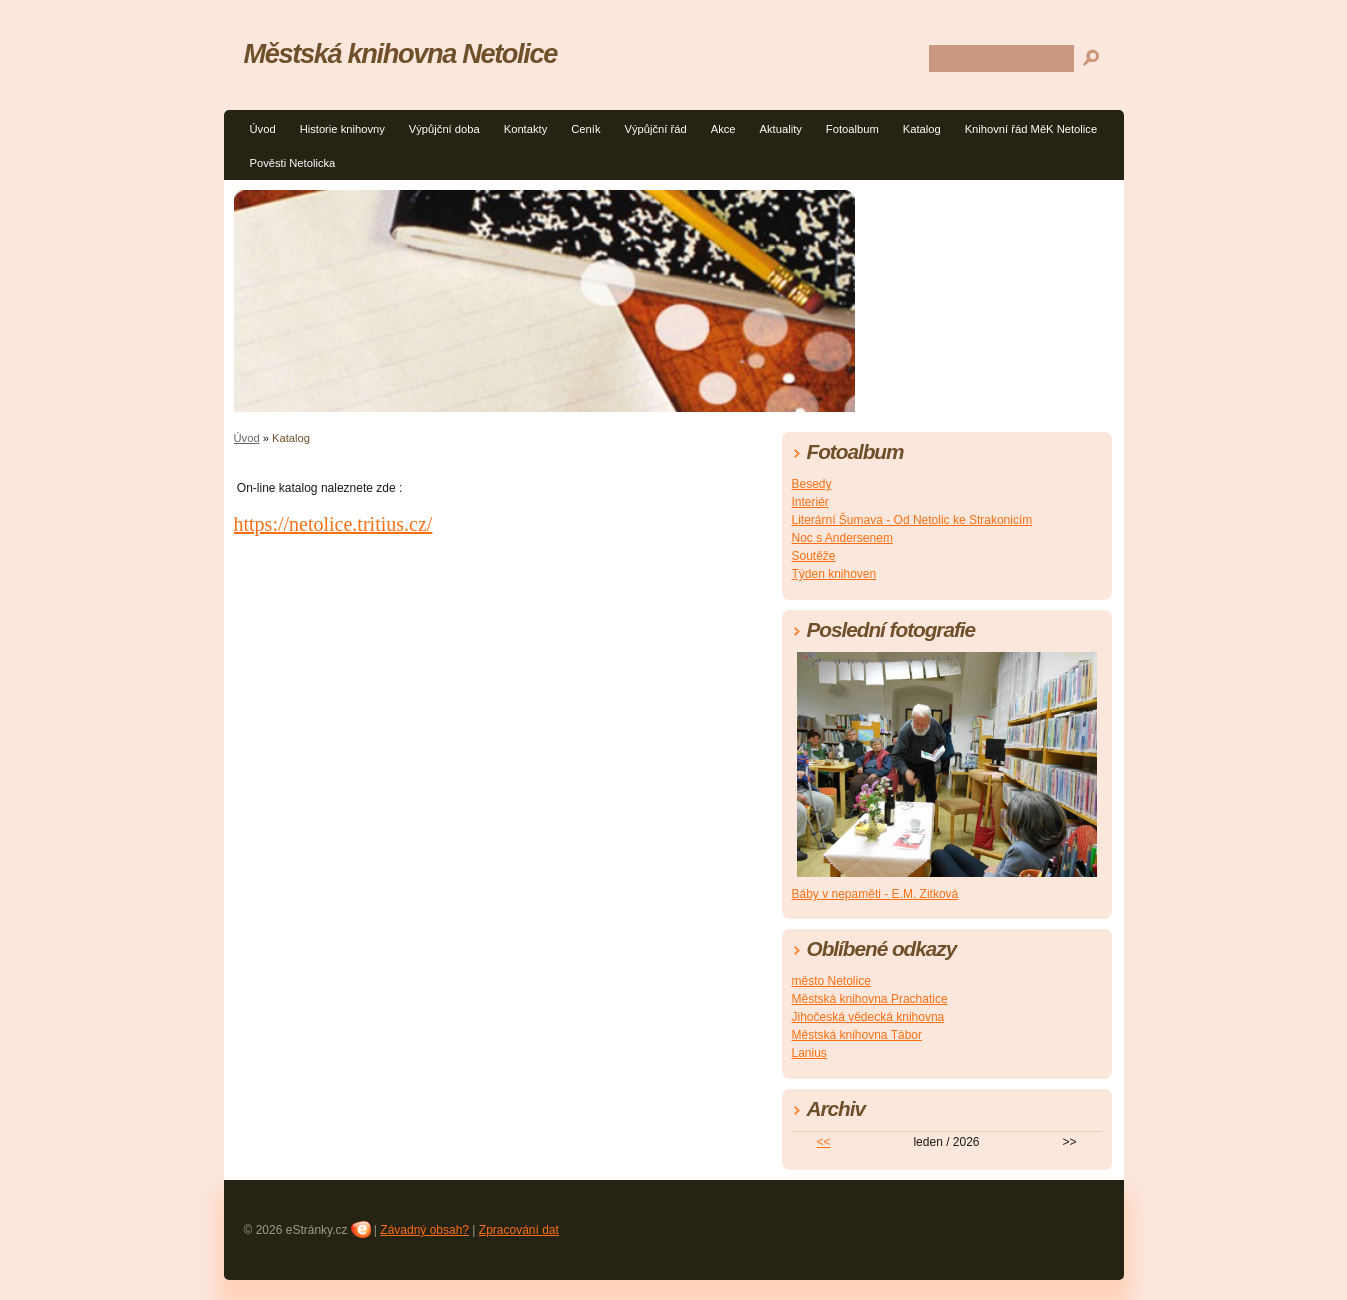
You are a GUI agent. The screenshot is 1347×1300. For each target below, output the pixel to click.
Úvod (263, 129)
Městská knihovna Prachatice (870, 999)
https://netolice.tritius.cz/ (333, 524)
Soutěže (814, 556)
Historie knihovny (342, 129)
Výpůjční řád (656, 129)
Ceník (585, 129)
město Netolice (831, 981)
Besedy (812, 484)
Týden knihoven (834, 574)
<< (823, 1142)
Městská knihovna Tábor (857, 1035)
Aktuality (781, 129)
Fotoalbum (852, 129)
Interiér (810, 502)
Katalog (922, 129)
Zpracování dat (519, 1230)
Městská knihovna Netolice (401, 53)
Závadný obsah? (424, 1230)
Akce (723, 129)
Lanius (809, 1053)
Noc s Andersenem (842, 538)
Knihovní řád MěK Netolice (1031, 129)
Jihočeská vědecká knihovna (868, 1017)
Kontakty (526, 129)
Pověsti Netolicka (293, 163)
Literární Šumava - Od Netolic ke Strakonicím (912, 520)
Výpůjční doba (444, 129)
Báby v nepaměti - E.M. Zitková (875, 894)
